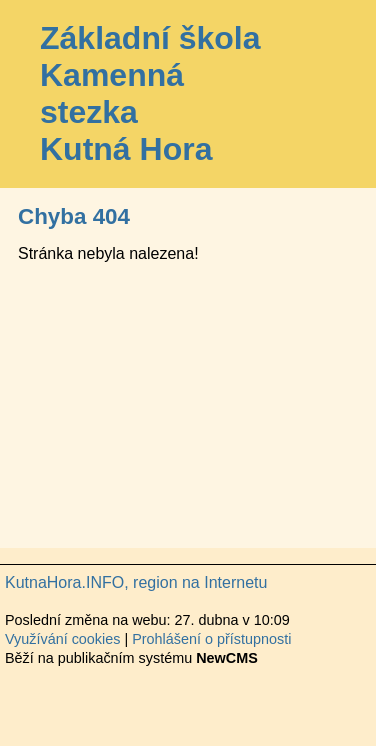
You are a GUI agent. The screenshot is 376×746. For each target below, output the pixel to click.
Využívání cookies (62, 639)
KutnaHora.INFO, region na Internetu (136, 582)
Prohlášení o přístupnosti (211, 639)
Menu (335, 94)
